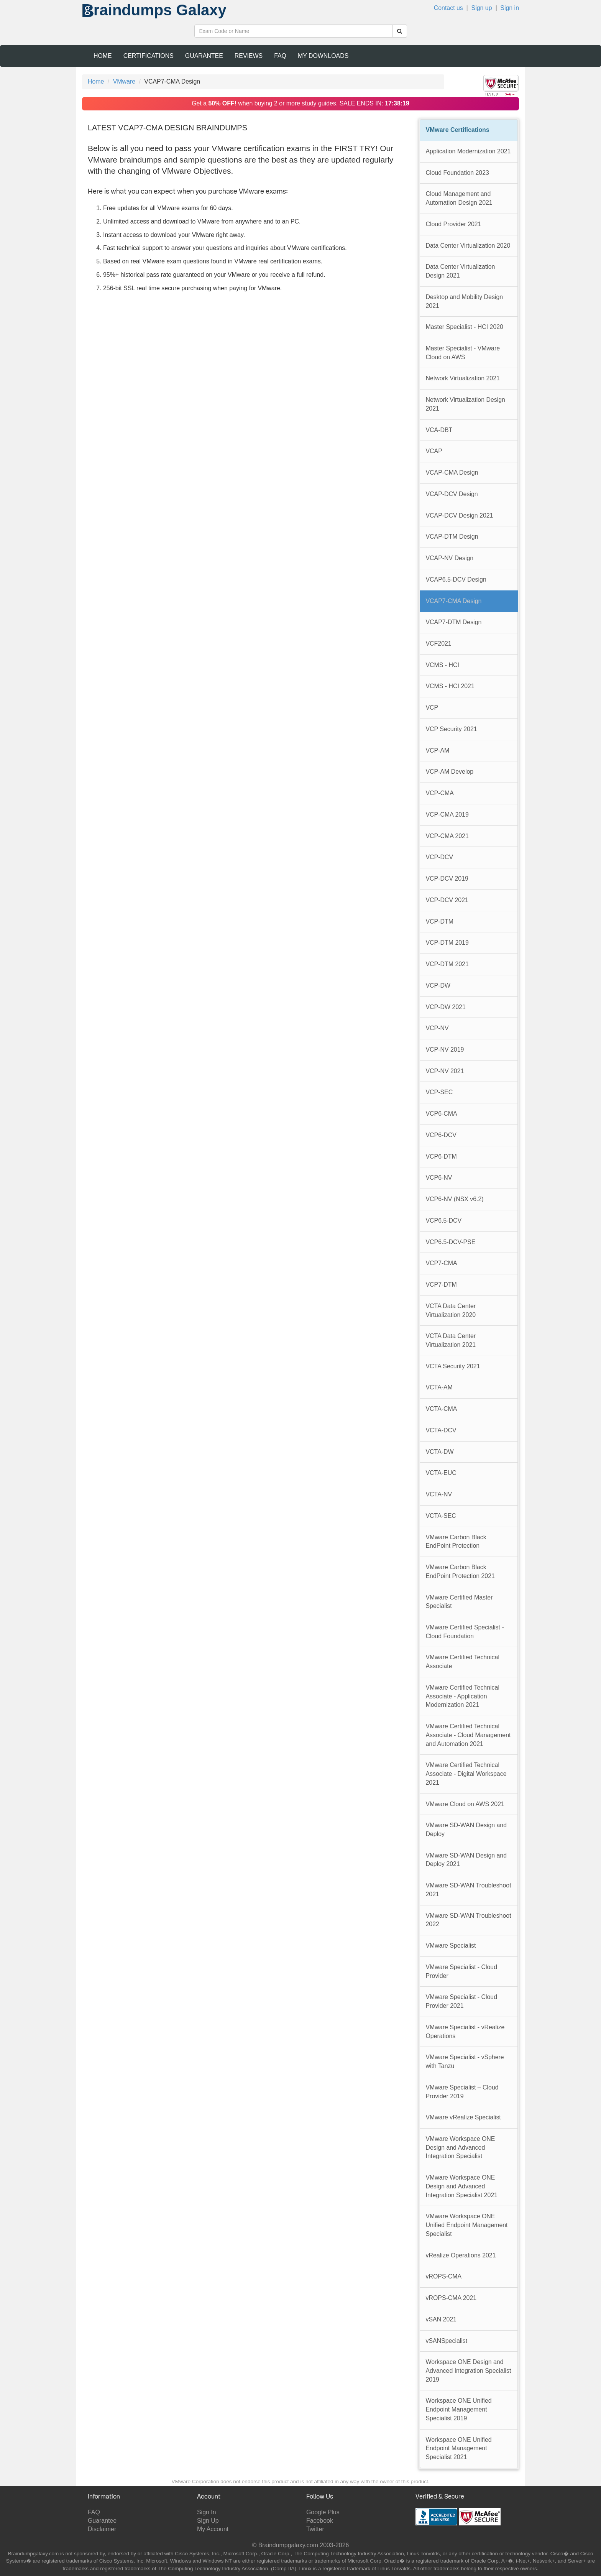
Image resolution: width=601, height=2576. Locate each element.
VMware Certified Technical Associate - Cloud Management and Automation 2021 (468, 1735)
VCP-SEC (439, 1092)
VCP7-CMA (441, 1263)
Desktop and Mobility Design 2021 (464, 301)
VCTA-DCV (441, 1430)
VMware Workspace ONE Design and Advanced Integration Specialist (460, 2147)
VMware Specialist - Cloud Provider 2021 (462, 2001)
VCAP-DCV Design (452, 494)
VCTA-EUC (441, 1473)
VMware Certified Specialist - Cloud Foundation (465, 1631)
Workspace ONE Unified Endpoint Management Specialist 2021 (459, 2448)
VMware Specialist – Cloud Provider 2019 (462, 2091)
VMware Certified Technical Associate (462, 1661)
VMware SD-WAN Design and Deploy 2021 (466, 1859)
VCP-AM (438, 750)
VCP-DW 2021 (446, 1007)
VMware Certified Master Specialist (459, 1601)
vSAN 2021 (441, 2319)
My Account (212, 2529)
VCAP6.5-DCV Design (456, 579)
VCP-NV (437, 1028)
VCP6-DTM (441, 1156)
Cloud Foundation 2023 (457, 172)
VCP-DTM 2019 (447, 942)
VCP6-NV (439, 1177)
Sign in (509, 8)
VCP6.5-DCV (444, 1220)
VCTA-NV (439, 1494)
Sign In (206, 2512)
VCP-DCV (439, 857)
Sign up (481, 8)
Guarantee (204, 56)
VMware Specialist (451, 1945)
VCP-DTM (439, 921)
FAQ (280, 56)
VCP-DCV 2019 (447, 878)
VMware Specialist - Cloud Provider (462, 1971)
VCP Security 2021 (451, 729)
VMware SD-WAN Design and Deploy (466, 1829)
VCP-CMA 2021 (447, 836)
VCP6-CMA (441, 1113)
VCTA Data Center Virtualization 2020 (451, 1310)
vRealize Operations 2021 (461, 2255)
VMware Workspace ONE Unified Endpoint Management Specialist (467, 2225)
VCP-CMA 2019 (447, 814)
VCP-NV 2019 (445, 1049)
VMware (124, 81)
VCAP (434, 451)
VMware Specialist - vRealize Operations (465, 2031)
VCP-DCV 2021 (447, 900)
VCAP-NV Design (450, 558)
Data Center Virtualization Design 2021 (460, 271)
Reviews (249, 56)
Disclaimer (102, 2529)
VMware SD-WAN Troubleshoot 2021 (468, 1889)
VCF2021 (439, 643)
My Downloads (323, 56)
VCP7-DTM (441, 1284)
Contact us (448, 8)
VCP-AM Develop (450, 771)
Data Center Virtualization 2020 (468, 245)
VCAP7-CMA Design (454, 601)
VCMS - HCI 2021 (450, 686)
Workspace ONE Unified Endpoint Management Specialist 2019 (459, 2409)
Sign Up (208, 2520)
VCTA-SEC (441, 1515)
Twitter (315, 2529)
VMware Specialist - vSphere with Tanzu (465, 2061)
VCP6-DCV (441, 1135)
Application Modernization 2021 (468, 151)
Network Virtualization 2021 (463, 378)
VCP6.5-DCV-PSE (451, 1242)
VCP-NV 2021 (445, 1071)
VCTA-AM (439, 1387)
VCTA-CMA (441, 1409)
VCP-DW (438, 985)
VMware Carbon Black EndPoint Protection (456, 1541)
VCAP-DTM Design (452, 536)
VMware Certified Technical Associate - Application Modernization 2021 (462, 1696)
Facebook (319, 2520)
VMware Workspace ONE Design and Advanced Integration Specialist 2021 (462, 2186)
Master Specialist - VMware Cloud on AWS (463, 352)
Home (103, 56)
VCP (432, 707)
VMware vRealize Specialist (463, 2117)
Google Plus (323, 2512)
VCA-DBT (439, 430)
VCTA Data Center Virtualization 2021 (451, 1340)
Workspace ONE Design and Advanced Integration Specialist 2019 (468, 2370)
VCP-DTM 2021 (447, 964)
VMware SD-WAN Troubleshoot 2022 (468, 1920)
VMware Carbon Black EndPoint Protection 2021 (460, 1571)
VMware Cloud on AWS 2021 (465, 1804)
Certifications (148, 56)
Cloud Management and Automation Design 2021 (459, 198)
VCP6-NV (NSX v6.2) (455, 1199)
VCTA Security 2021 (453, 1366)
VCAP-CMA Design (452, 472)
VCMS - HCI (442, 665)
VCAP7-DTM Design (454, 622)
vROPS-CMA (444, 2276)
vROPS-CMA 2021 (451, 2298)
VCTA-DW (440, 1451)
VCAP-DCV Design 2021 (459, 515)
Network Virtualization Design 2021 (465, 404)
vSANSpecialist (447, 2341)
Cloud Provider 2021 (453, 224)
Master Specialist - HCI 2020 (464, 327)
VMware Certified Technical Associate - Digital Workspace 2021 (466, 1773)
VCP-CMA (440, 793)
